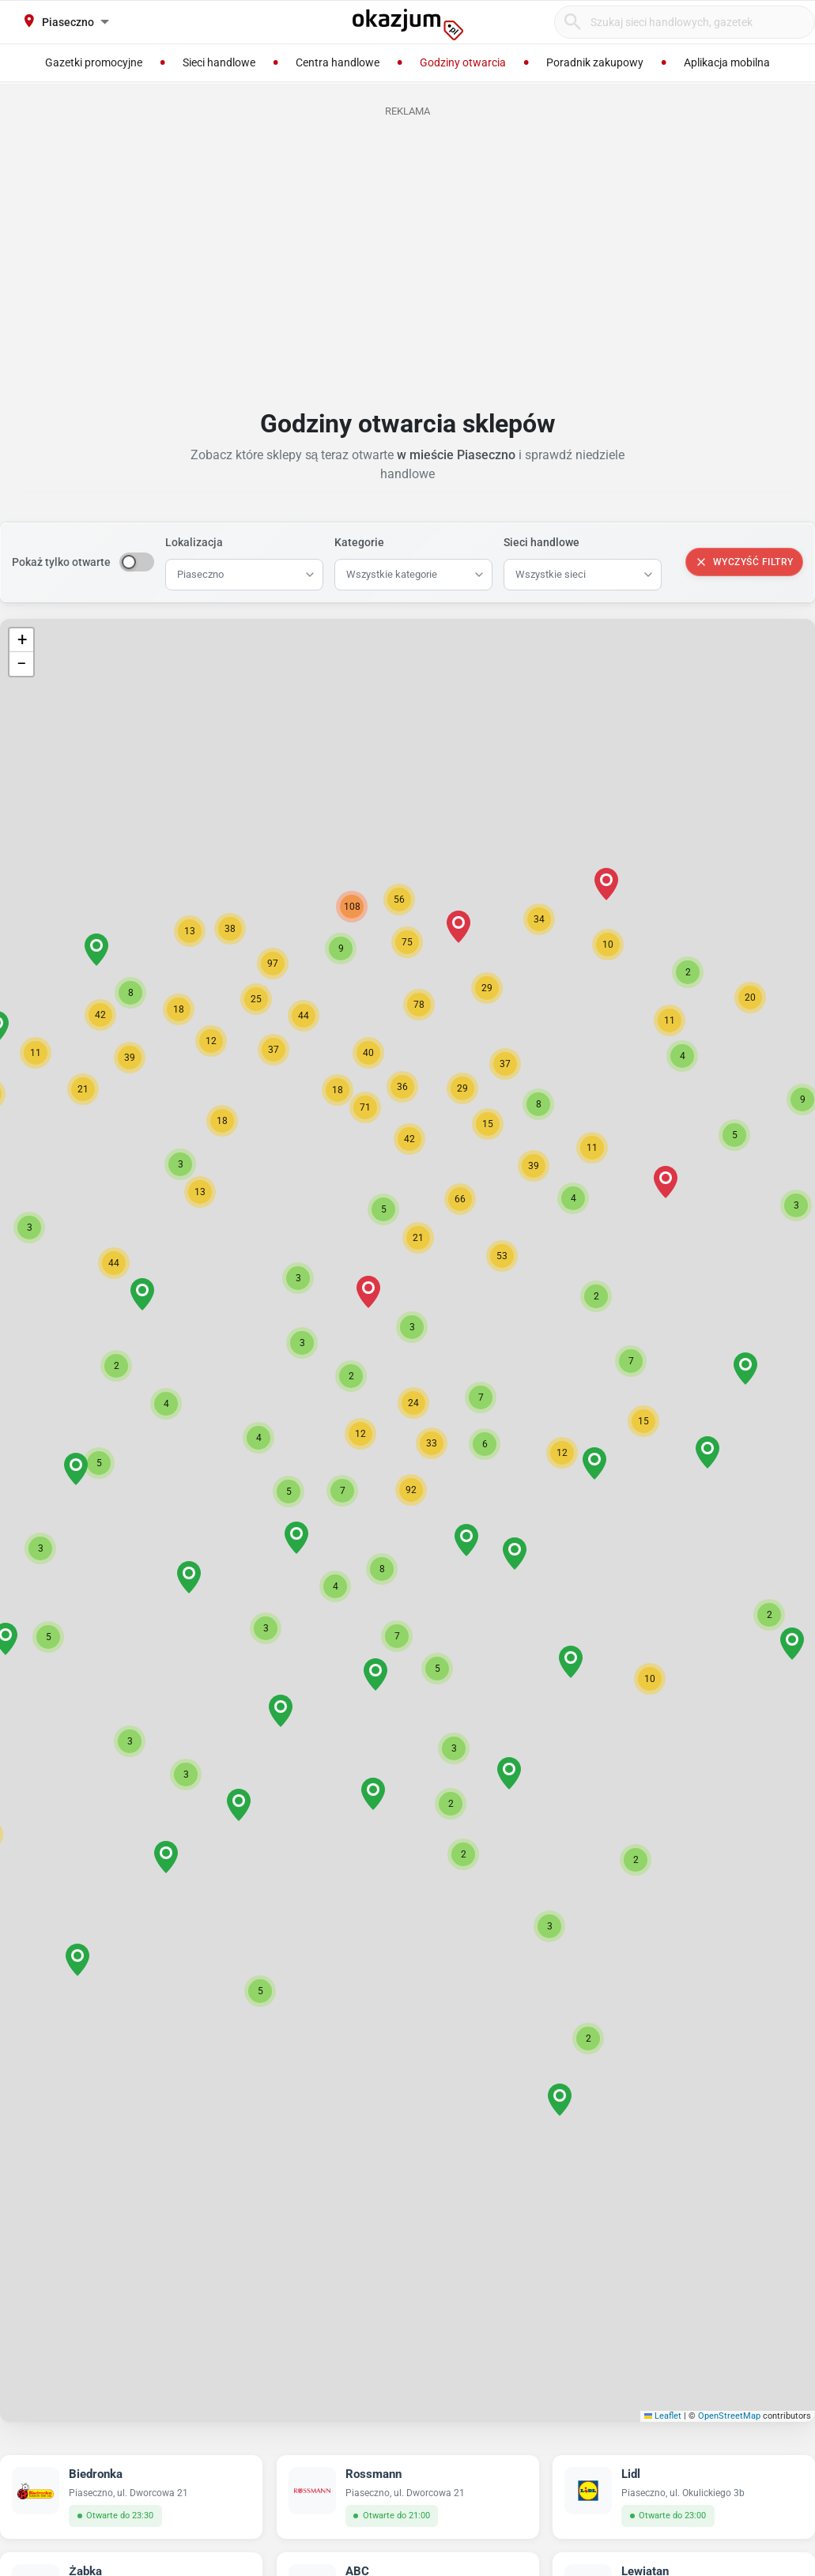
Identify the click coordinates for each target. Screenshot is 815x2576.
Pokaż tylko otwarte (61, 562)
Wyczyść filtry (744, 562)
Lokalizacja (194, 542)
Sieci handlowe (541, 542)
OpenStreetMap (729, 2416)
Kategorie (359, 542)
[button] (411, 1490)
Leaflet (663, 2416)
